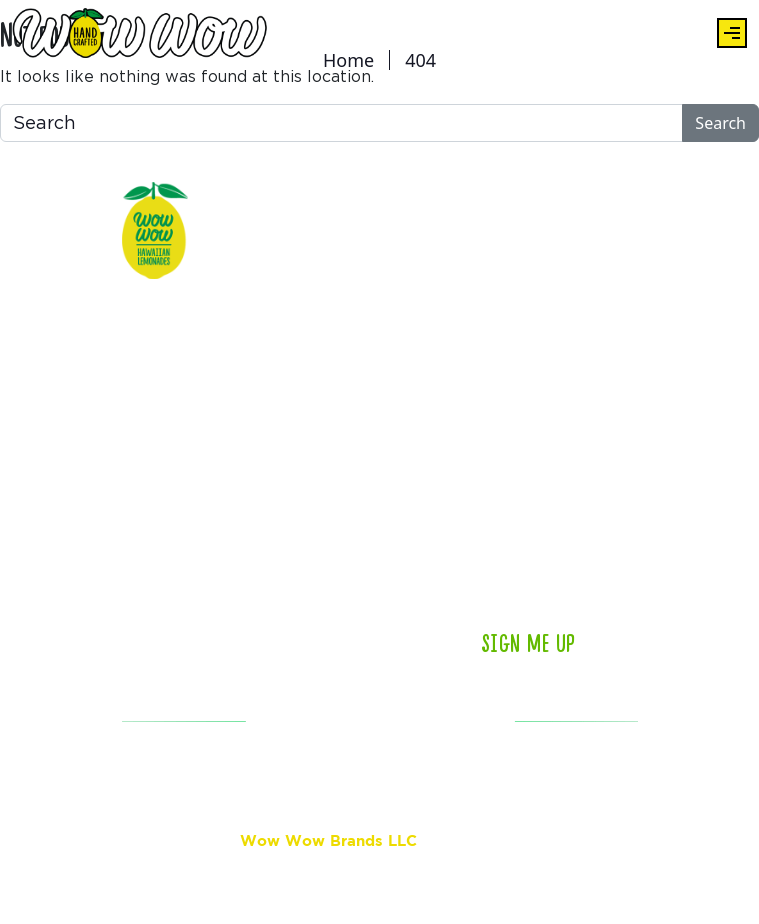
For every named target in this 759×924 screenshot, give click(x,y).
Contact (338, 405)
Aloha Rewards (261, 405)
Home (348, 60)
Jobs (327, 535)
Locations (344, 275)
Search (720, 123)
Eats (226, 275)
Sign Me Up (528, 644)
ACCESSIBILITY (184, 786)
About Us (241, 325)
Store (229, 455)
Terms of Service (554, 879)
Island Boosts (258, 615)
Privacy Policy (447, 879)
